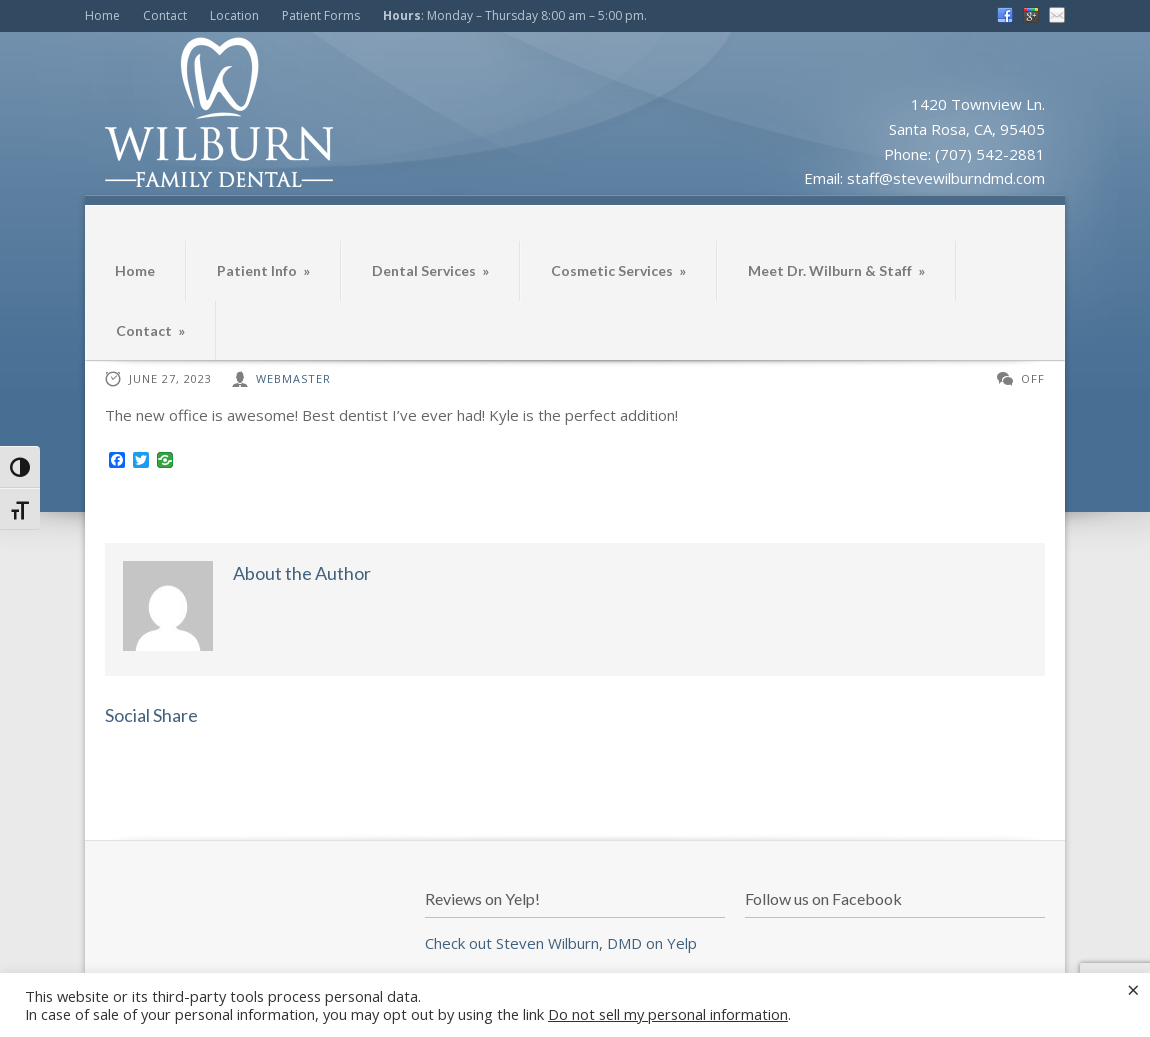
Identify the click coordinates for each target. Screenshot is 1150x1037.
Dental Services (430, 270)
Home (102, 15)
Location (234, 15)
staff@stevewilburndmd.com (946, 178)
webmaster (293, 378)
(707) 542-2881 (990, 154)
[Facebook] (117, 461)
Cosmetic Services (618, 270)
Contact (165, 15)
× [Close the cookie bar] (1133, 989)
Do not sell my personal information (668, 1014)
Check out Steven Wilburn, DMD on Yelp (561, 943)
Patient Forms (321, 15)
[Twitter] (141, 461)
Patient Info (263, 270)
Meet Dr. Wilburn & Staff (836, 270)
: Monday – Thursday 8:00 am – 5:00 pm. (515, 15)
